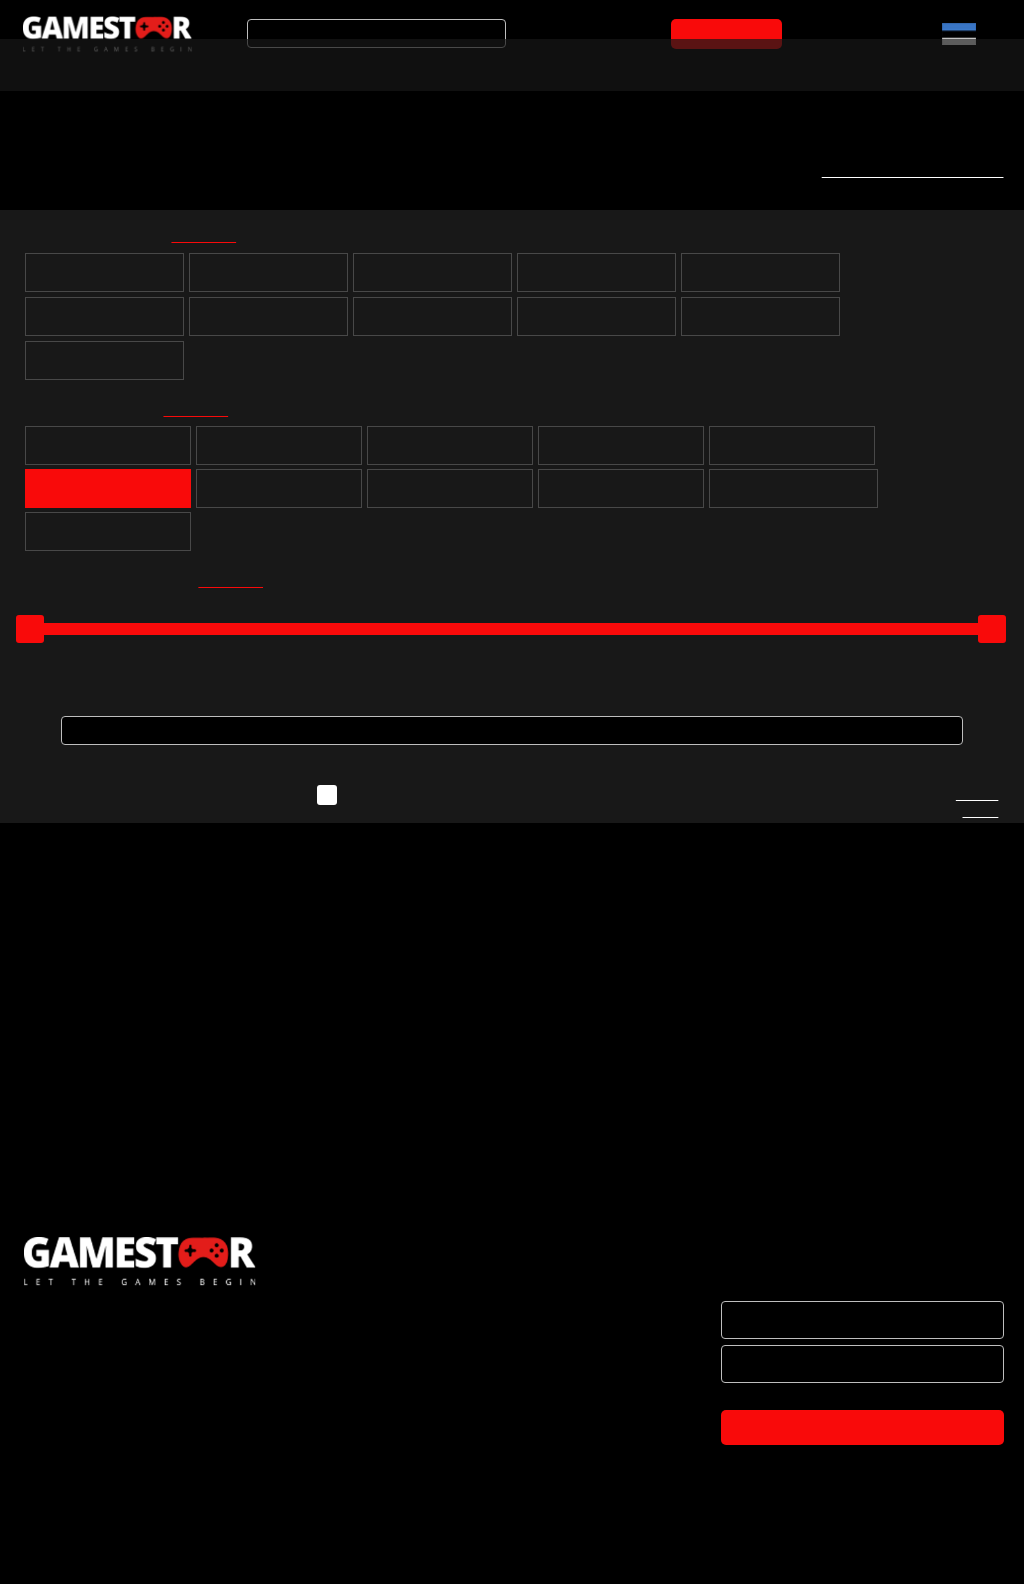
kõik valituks (217, 239)
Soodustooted (291, 63)
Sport (792, 453)
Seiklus (450, 453)
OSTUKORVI (730, 34)
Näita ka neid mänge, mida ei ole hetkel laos (504, 804)
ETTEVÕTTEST (69, 1344)
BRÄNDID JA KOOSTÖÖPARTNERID (133, 1428)
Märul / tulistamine (621, 496)
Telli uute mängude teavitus (905, 171)
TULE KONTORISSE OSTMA (108, 1554)
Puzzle (108, 453)
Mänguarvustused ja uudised (591, 63)
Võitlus (450, 496)
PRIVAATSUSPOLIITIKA (92, 1512)
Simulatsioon (108, 496)
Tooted (414, 63)
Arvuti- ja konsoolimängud (97, 63)
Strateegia (621, 453)
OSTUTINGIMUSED (81, 1470)
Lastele (108, 539)
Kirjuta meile (976, 813)
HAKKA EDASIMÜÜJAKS (96, 1386)
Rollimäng (279, 453)
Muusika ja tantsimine (793, 496)
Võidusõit (279, 496)
